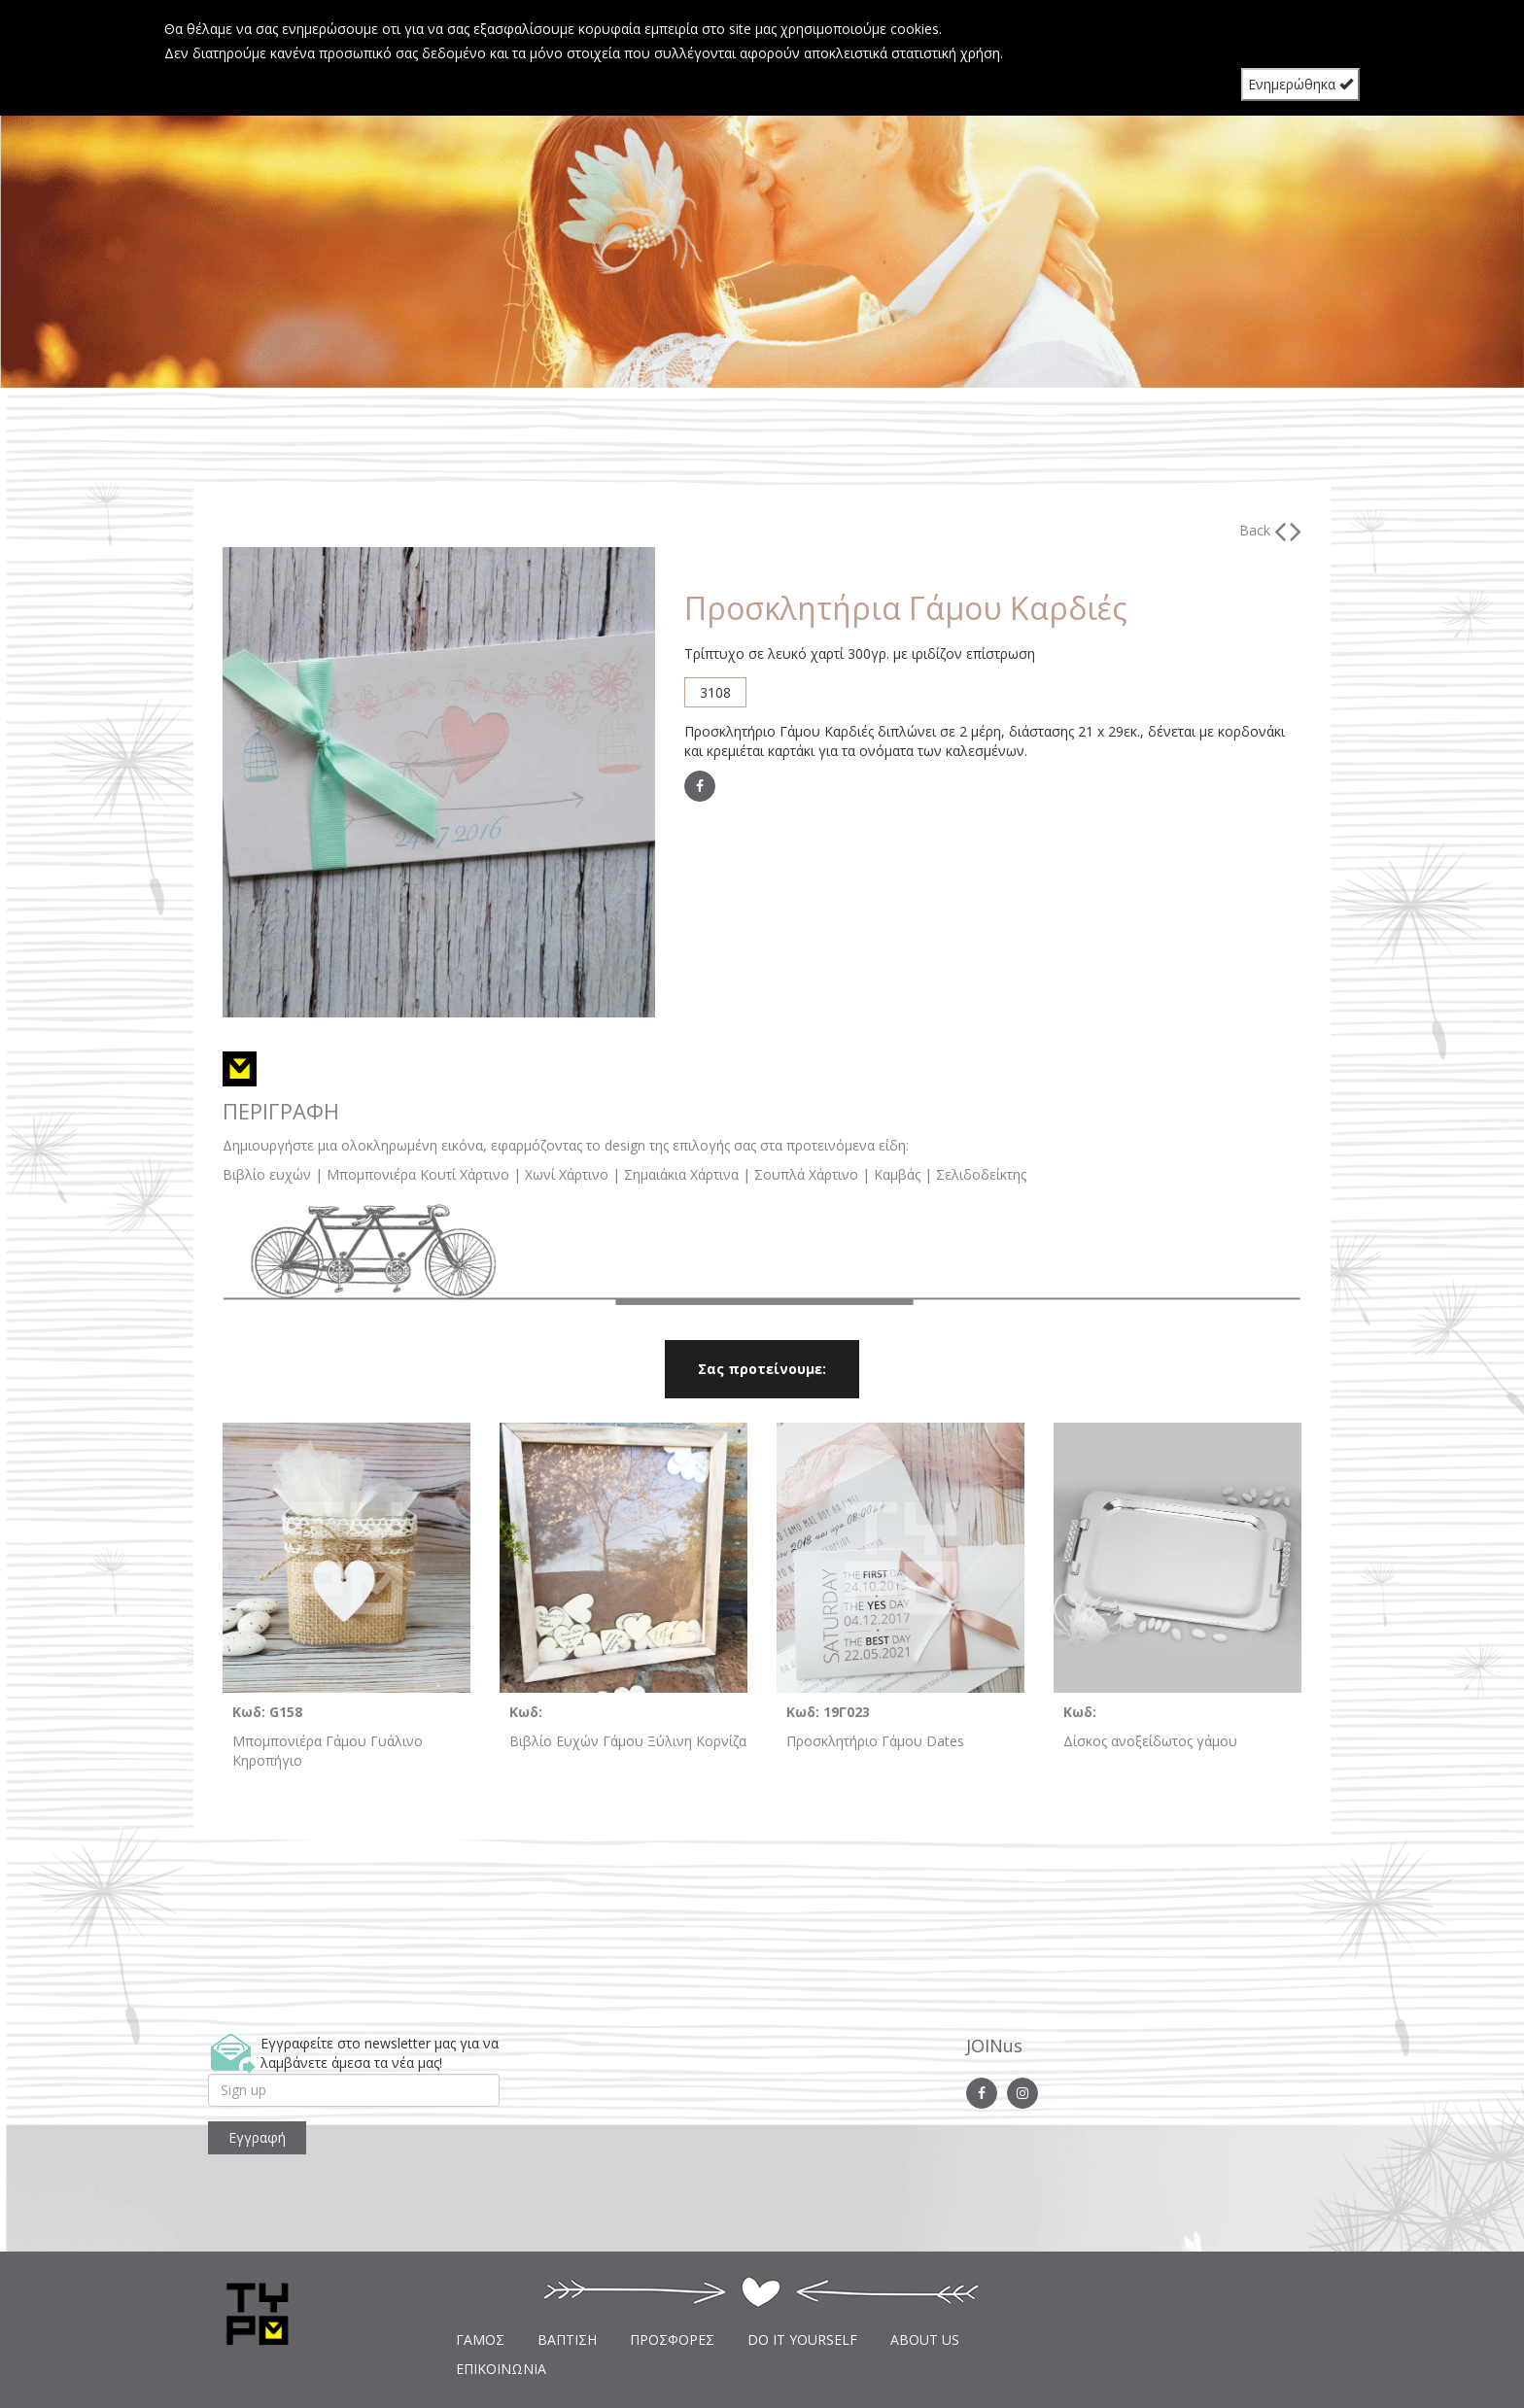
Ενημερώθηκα (1300, 84)
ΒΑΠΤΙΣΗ (567, 2339)
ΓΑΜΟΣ (480, 2339)
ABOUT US (924, 2339)
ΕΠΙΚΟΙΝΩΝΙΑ (501, 2368)
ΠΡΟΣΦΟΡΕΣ (672, 2339)
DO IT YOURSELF (802, 2339)
